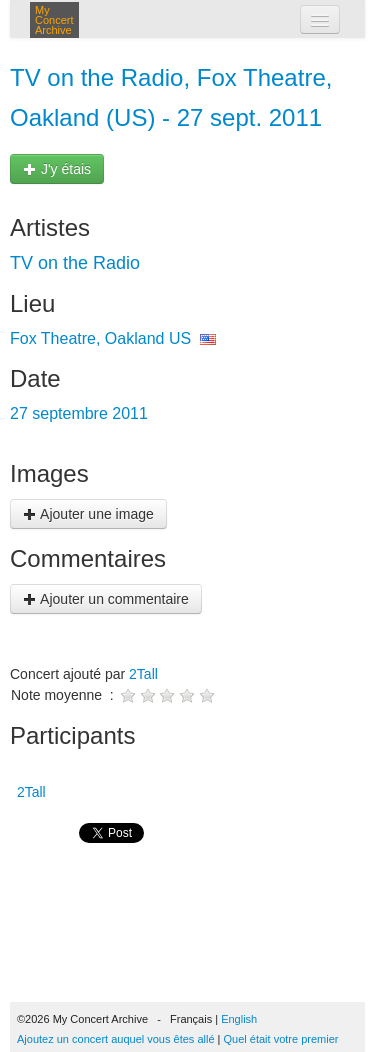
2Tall (143, 674)
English (239, 1019)
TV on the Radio (75, 263)
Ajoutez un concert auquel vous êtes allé (116, 1039)
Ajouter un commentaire (106, 599)
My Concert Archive (54, 20)
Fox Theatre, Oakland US (100, 338)
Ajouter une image (88, 514)
